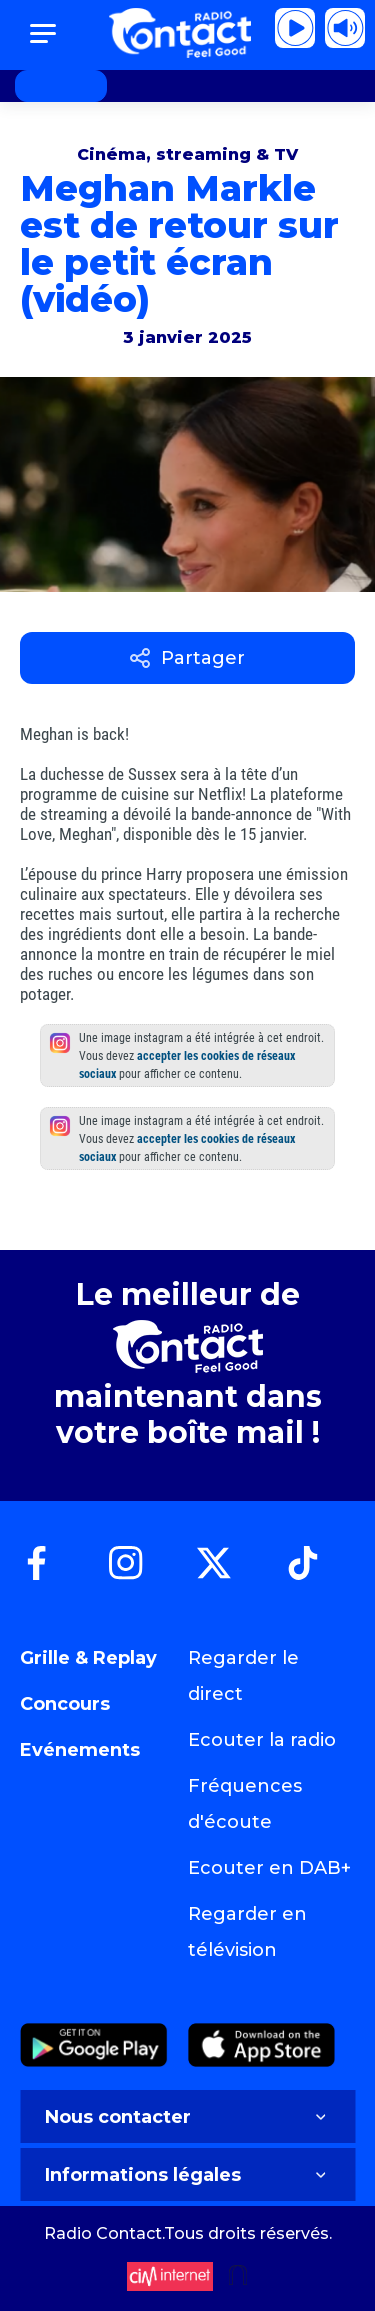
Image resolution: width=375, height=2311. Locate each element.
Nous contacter (187, 2117)
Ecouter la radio (262, 1740)
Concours (65, 1704)
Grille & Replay (88, 1658)
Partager (187, 658)
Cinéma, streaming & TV (187, 154)
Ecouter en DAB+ (269, 1868)
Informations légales (187, 2175)
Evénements (80, 1750)
